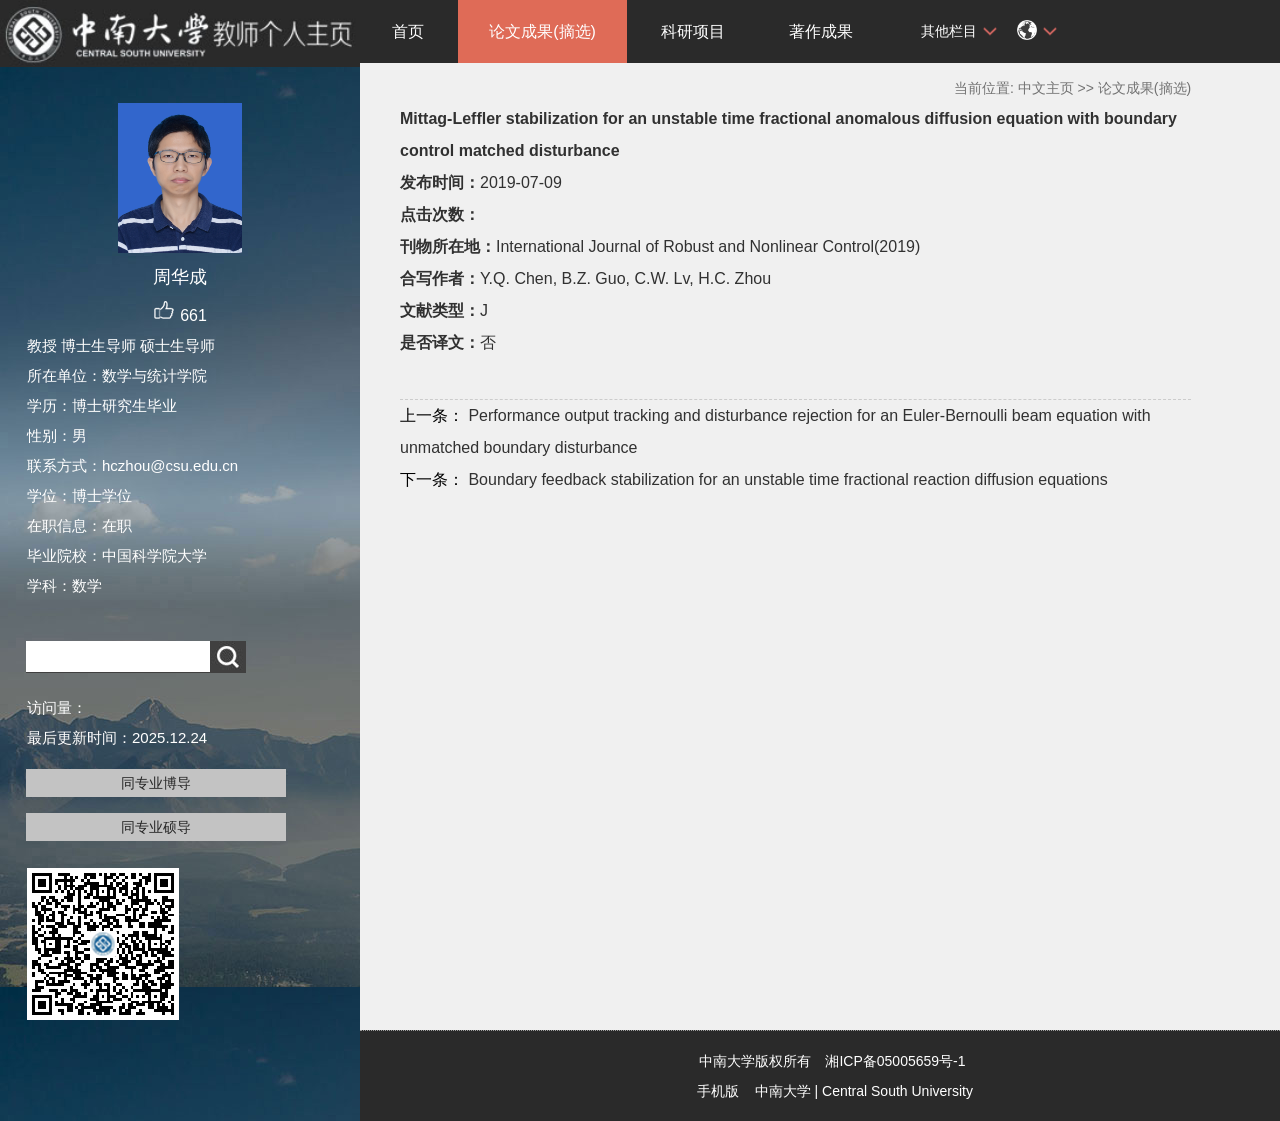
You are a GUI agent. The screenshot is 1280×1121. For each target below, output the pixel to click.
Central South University (897, 1091)
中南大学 (783, 1091)
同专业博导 (156, 783)
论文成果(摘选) (542, 31)
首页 (408, 31)
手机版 (718, 1091)
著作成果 (821, 31)
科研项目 (693, 31)
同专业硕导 (156, 827)
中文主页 (1046, 88)
